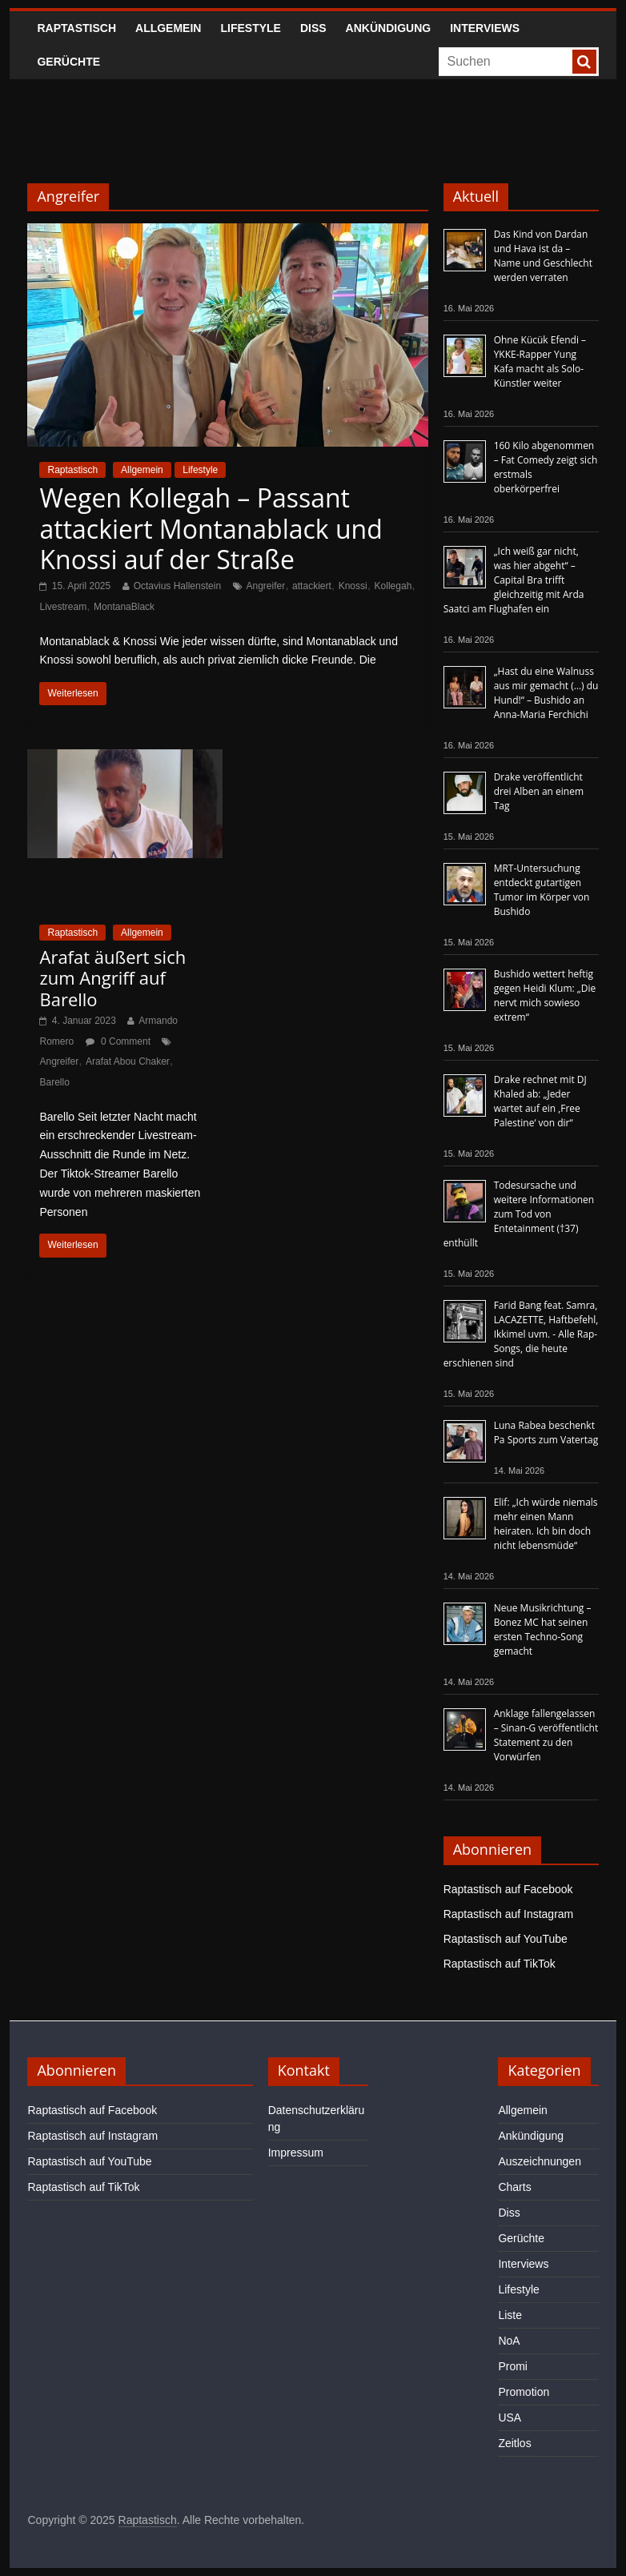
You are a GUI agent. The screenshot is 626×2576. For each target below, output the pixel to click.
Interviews (485, 28)
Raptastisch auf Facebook (508, 1889)
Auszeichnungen (539, 2161)
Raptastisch (76, 28)
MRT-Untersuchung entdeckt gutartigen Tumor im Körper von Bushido (542, 889)
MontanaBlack (124, 606)
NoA (509, 2340)
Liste (510, 2315)
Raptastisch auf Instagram (508, 1914)
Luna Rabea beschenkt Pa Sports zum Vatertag (546, 1432)
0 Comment (118, 1041)
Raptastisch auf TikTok (499, 1963)
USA (509, 2417)
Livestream (62, 606)
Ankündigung (388, 28)
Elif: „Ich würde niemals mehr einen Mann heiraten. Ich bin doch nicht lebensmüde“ (546, 1523)
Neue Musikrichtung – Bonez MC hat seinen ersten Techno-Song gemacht (543, 1629)
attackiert (311, 586)
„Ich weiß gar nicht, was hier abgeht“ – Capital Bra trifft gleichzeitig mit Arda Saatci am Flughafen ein (513, 580)
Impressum (295, 2152)
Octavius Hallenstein (177, 586)
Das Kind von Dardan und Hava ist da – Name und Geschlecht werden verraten (543, 255)
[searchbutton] (584, 62)
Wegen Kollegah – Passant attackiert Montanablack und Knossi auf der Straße (210, 528)
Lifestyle (250, 28)
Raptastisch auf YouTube (505, 1938)
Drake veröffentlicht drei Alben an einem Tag (539, 791)
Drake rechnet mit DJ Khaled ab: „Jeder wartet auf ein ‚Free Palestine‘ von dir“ (540, 1101)
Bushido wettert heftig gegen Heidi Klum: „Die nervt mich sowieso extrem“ (545, 995)
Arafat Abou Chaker (128, 1061)
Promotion (523, 2391)
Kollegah (393, 586)
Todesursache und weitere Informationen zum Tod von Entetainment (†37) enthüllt (518, 1214)
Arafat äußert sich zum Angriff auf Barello (112, 978)
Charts (514, 2187)
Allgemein (168, 28)
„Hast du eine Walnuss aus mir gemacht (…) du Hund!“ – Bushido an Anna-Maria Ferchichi (546, 692)
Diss (313, 28)
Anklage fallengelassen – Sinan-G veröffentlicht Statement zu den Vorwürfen (546, 1735)
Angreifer (266, 586)
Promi (513, 2366)
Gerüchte (68, 61)
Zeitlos (514, 2443)
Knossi (353, 586)
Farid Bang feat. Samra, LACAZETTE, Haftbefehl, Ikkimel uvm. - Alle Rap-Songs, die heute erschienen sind (521, 1334)
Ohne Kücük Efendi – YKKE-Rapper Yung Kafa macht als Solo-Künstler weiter (540, 361)
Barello (54, 1082)
